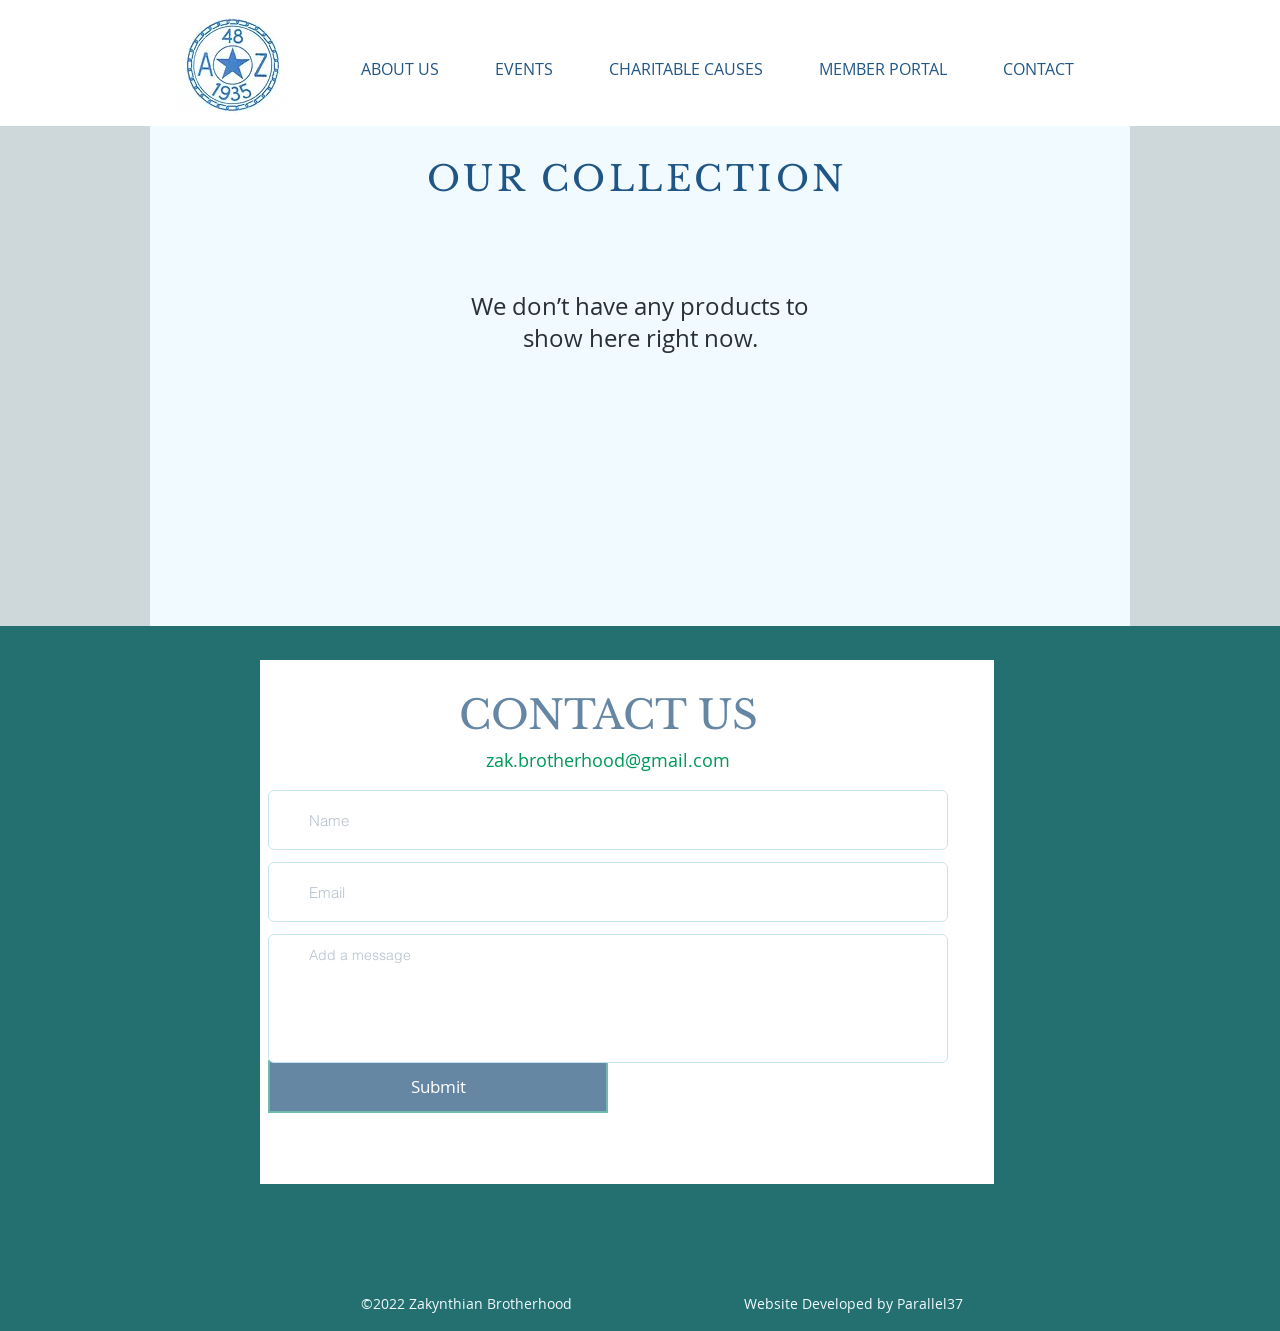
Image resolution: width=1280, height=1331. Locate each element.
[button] (386, 69)
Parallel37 (930, 1303)
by (887, 1303)
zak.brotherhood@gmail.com (608, 760)
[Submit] (438, 1086)
